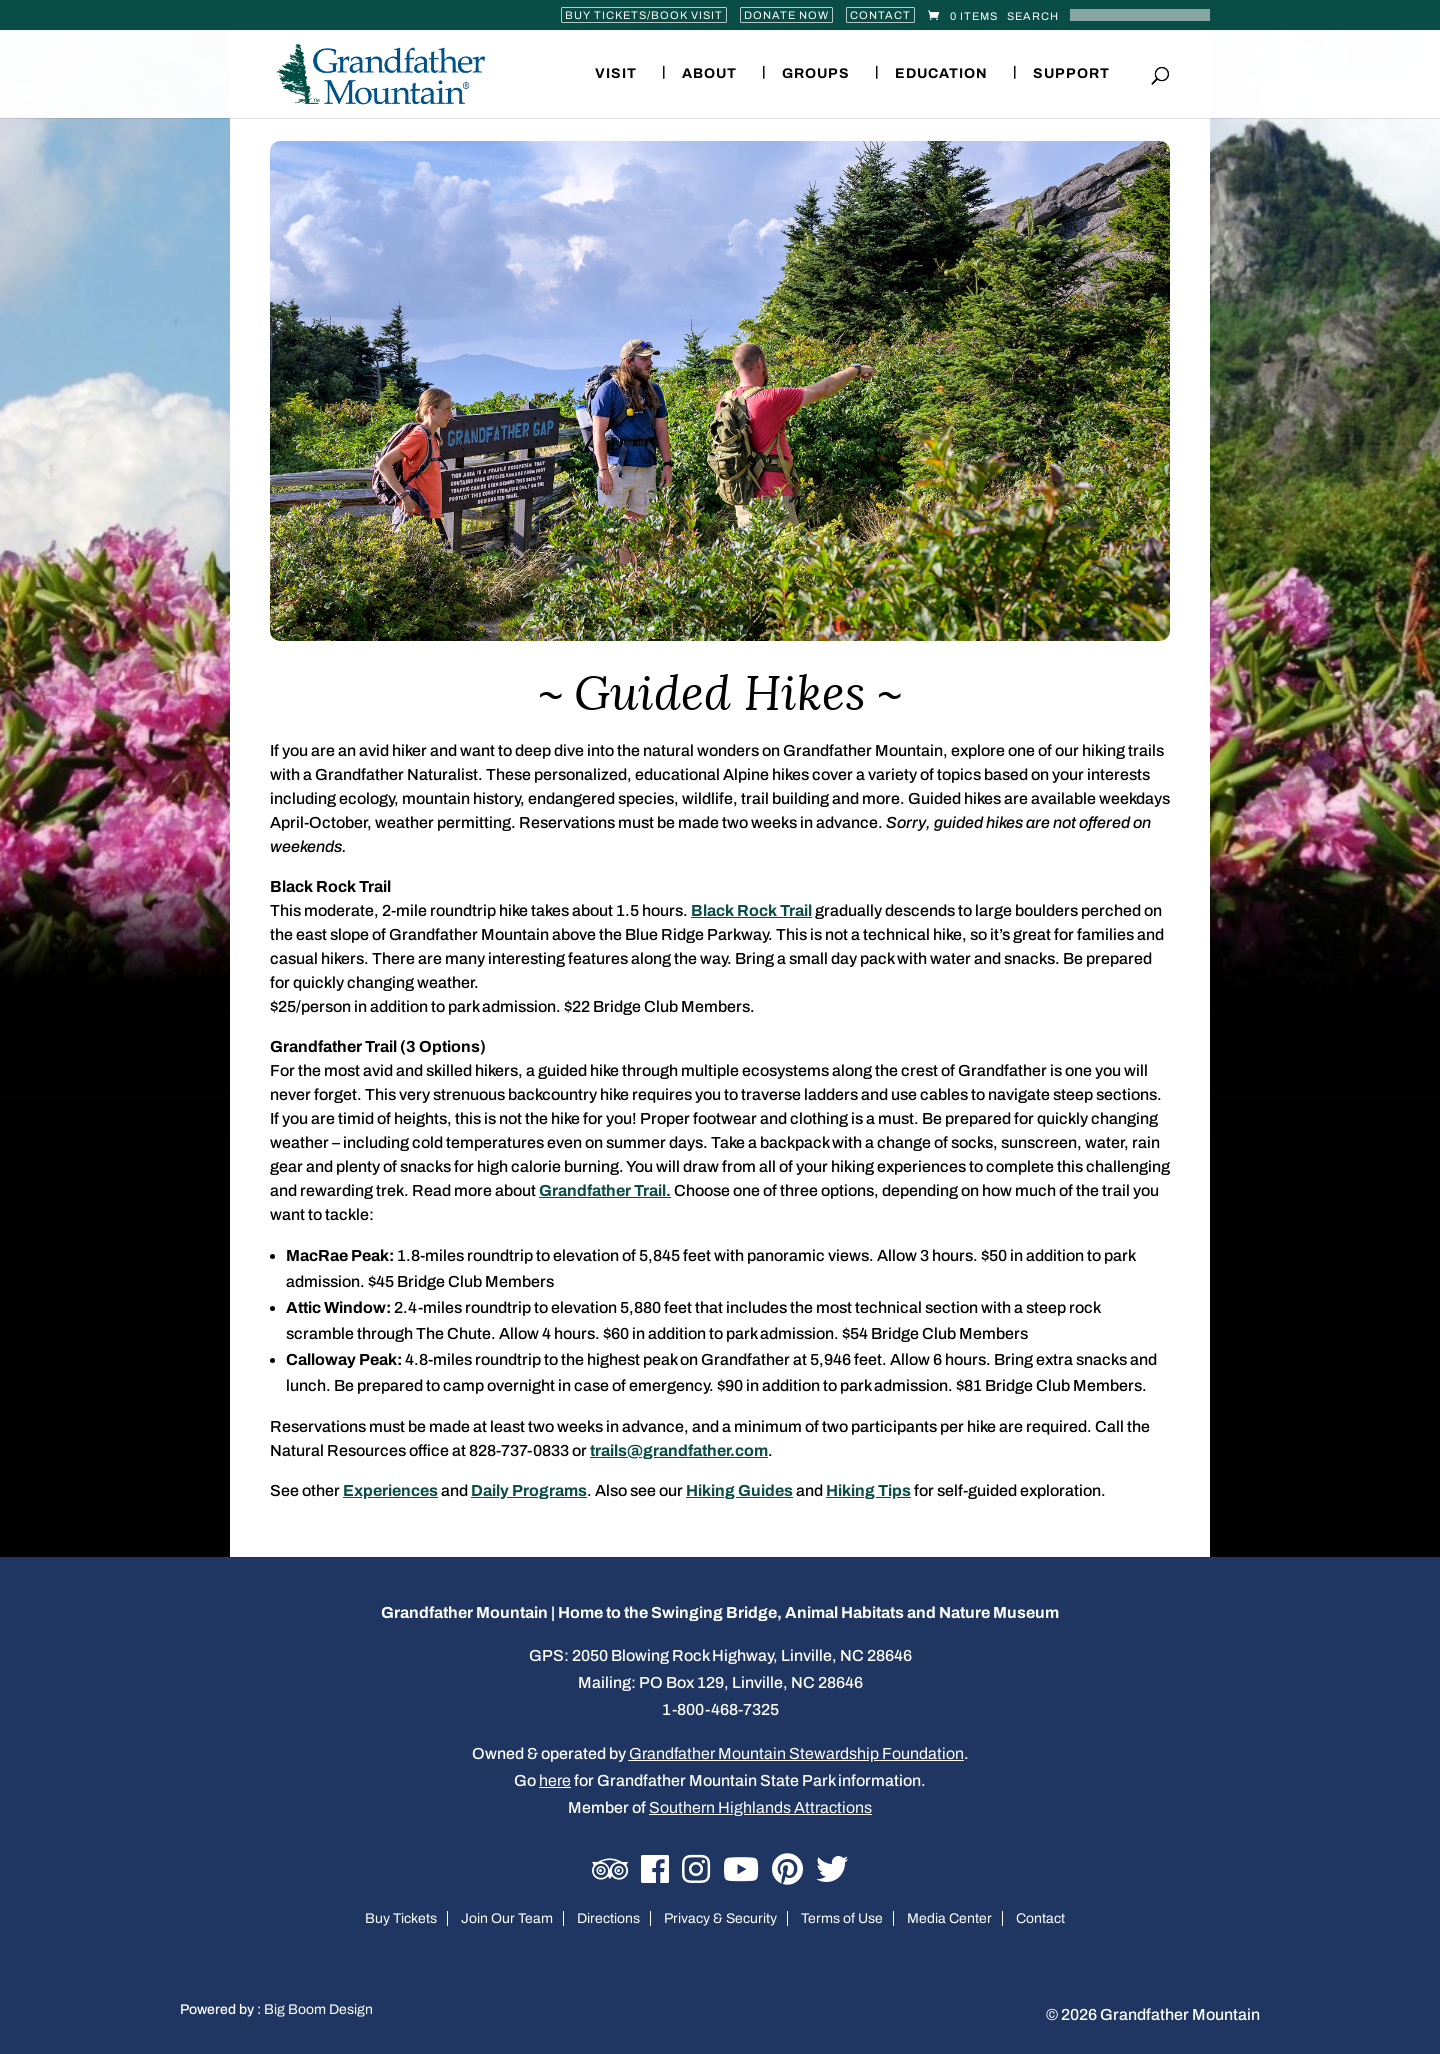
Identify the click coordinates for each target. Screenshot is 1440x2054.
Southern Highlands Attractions (760, 1807)
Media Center (949, 1918)
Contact (880, 15)
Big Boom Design (318, 2009)
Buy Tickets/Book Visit (644, 15)
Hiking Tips (868, 1490)
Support (1071, 74)
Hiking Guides (739, 1490)
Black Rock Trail (751, 910)
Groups (816, 74)
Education (941, 74)
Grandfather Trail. (605, 1190)
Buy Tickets (401, 1918)
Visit (616, 74)
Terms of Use (842, 1918)
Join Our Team (507, 1918)
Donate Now (786, 15)
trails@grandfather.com (679, 1450)
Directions (608, 1918)
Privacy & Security (720, 1918)
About (709, 74)
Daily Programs (529, 1490)
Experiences (390, 1490)
